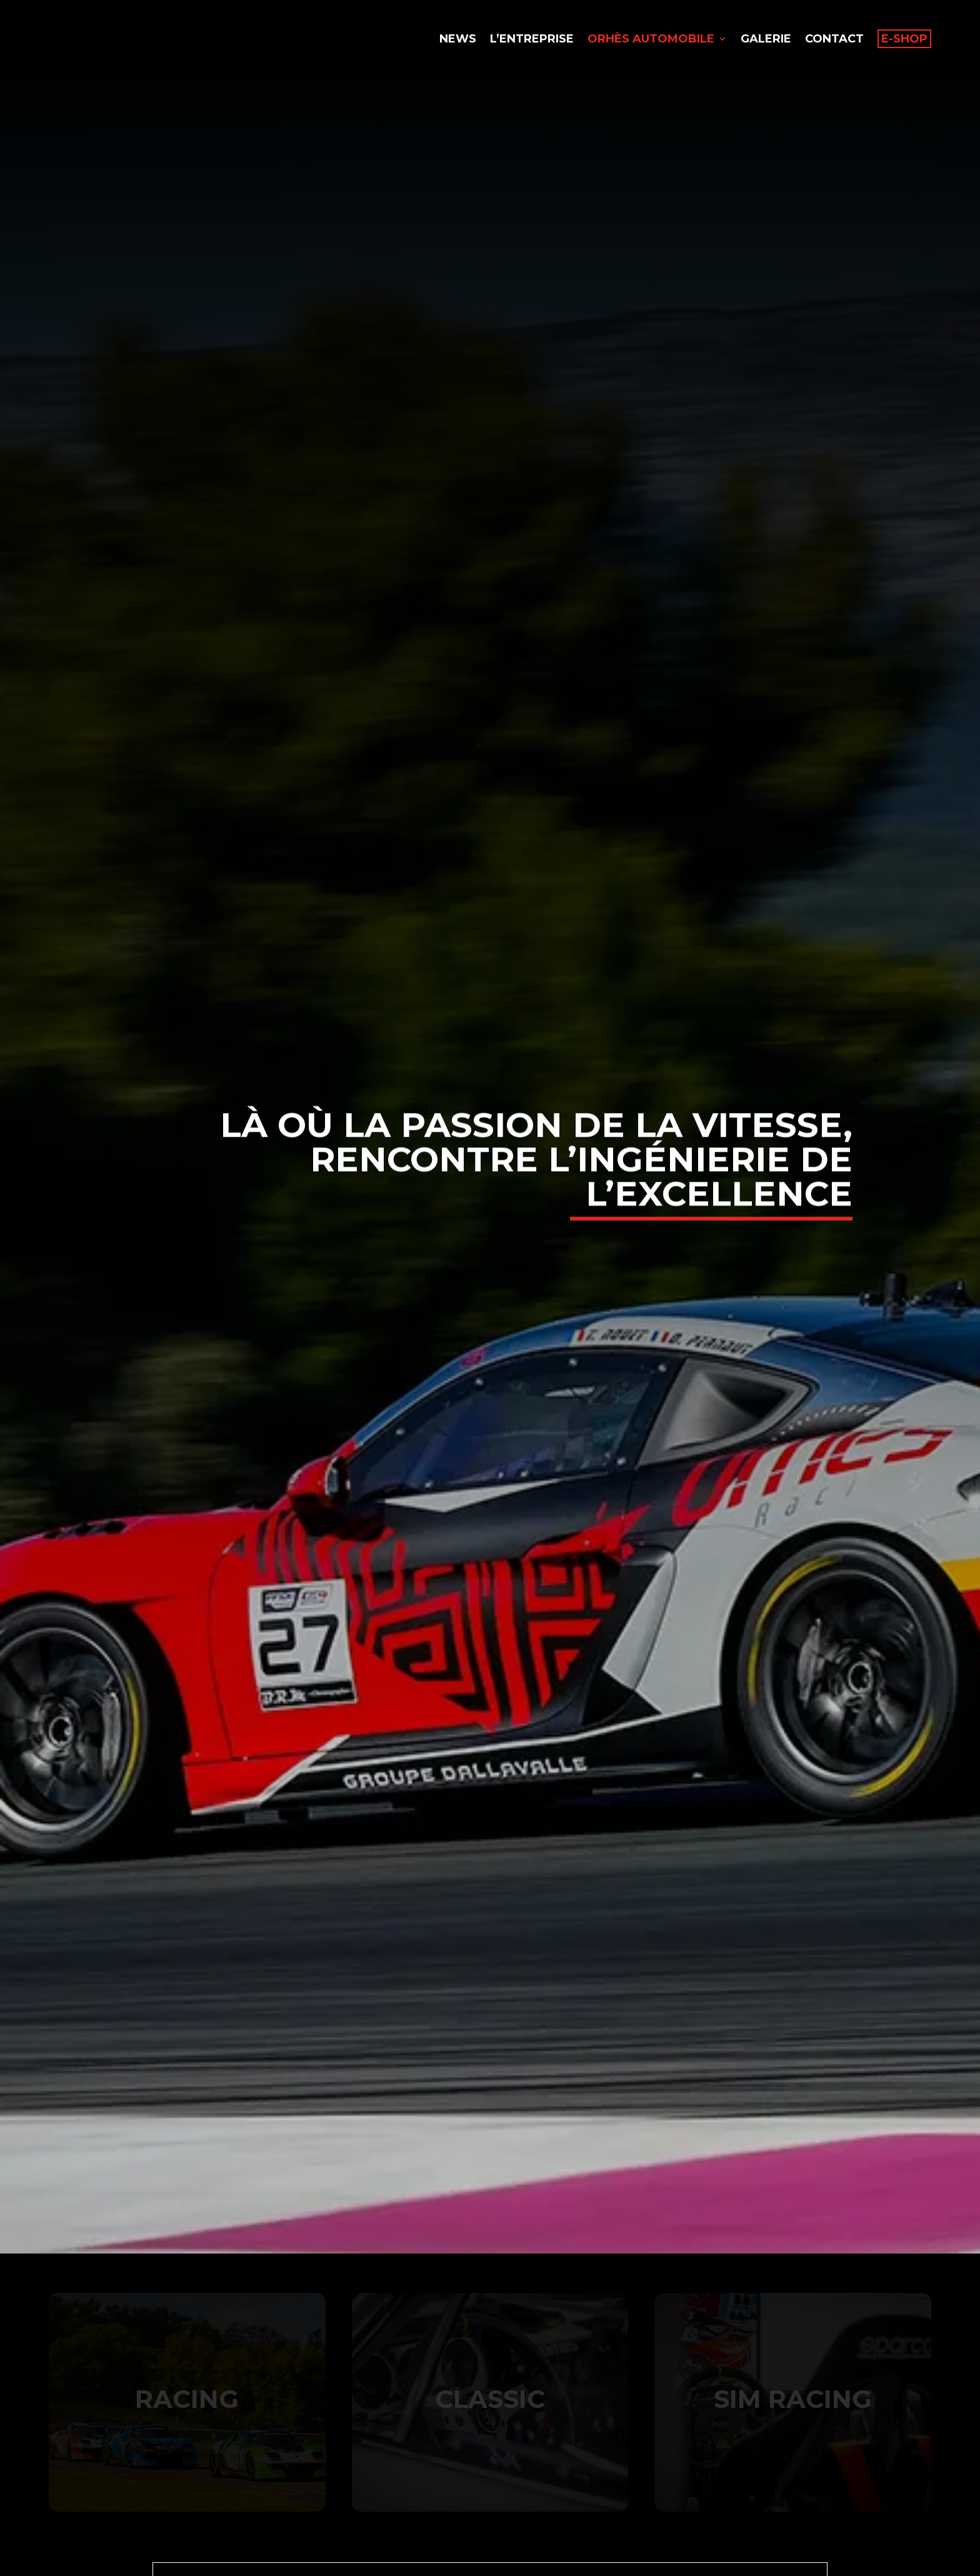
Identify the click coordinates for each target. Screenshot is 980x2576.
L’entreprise (532, 40)
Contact (834, 40)
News (457, 40)
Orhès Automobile (651, 40)
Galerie (766, 40)
